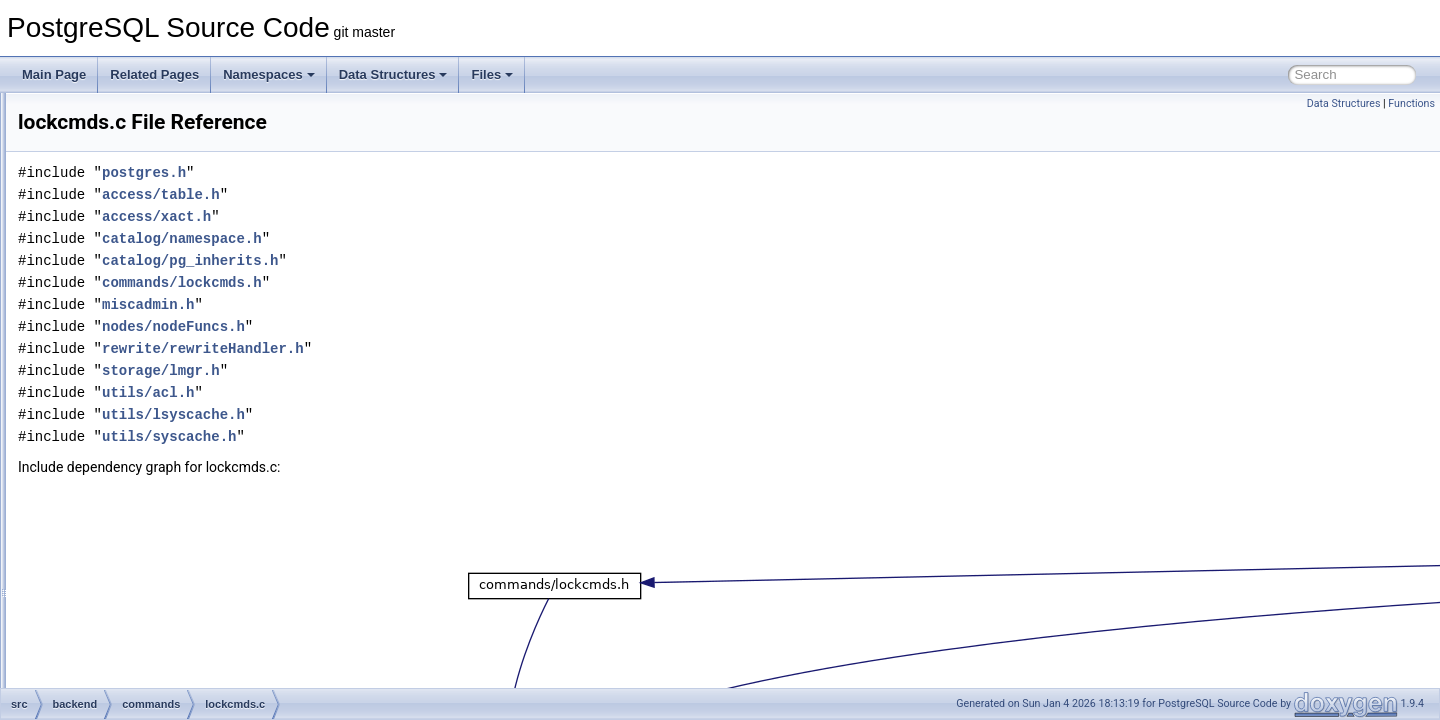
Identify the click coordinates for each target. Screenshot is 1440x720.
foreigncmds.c (151, 334)
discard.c (138, 158)
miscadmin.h (398, 304)
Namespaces (269, 74)
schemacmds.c (154, 598)
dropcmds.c (145, 180)
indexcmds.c (147, 378)
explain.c (137, 224)
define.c (135, 136)
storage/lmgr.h (411, 370)
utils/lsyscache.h (423, 414)
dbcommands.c (154, 114)
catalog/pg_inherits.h (440, 260)
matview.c (140, 422)
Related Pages (154, 74)
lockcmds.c (143, 400)
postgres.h (394, 172)
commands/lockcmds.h (432, 282)
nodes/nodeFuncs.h (423, 326)
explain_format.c (158, 268)
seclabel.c (140, 620)
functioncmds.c (154, 356)
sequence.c (144, 642)
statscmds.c (145, 686)
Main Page (54, 74)
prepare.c (139, 532)
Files (492, 74)
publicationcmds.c (161, 576)
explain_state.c (154, 290)
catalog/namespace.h (432, 238)
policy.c (133, 488)
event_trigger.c (153, 202)
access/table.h (411, 194)
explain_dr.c (146, 246)
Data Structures (393, 74)
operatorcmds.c (155, 466)
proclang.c (141, 554)
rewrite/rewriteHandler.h (453, 348)
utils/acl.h (398, 392)
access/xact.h (406, 216)
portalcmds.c (148, 510)
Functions (1411, 103)
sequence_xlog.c (159, 664)
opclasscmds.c (153, 444)
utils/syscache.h (419, 436)
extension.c (144, 312)
